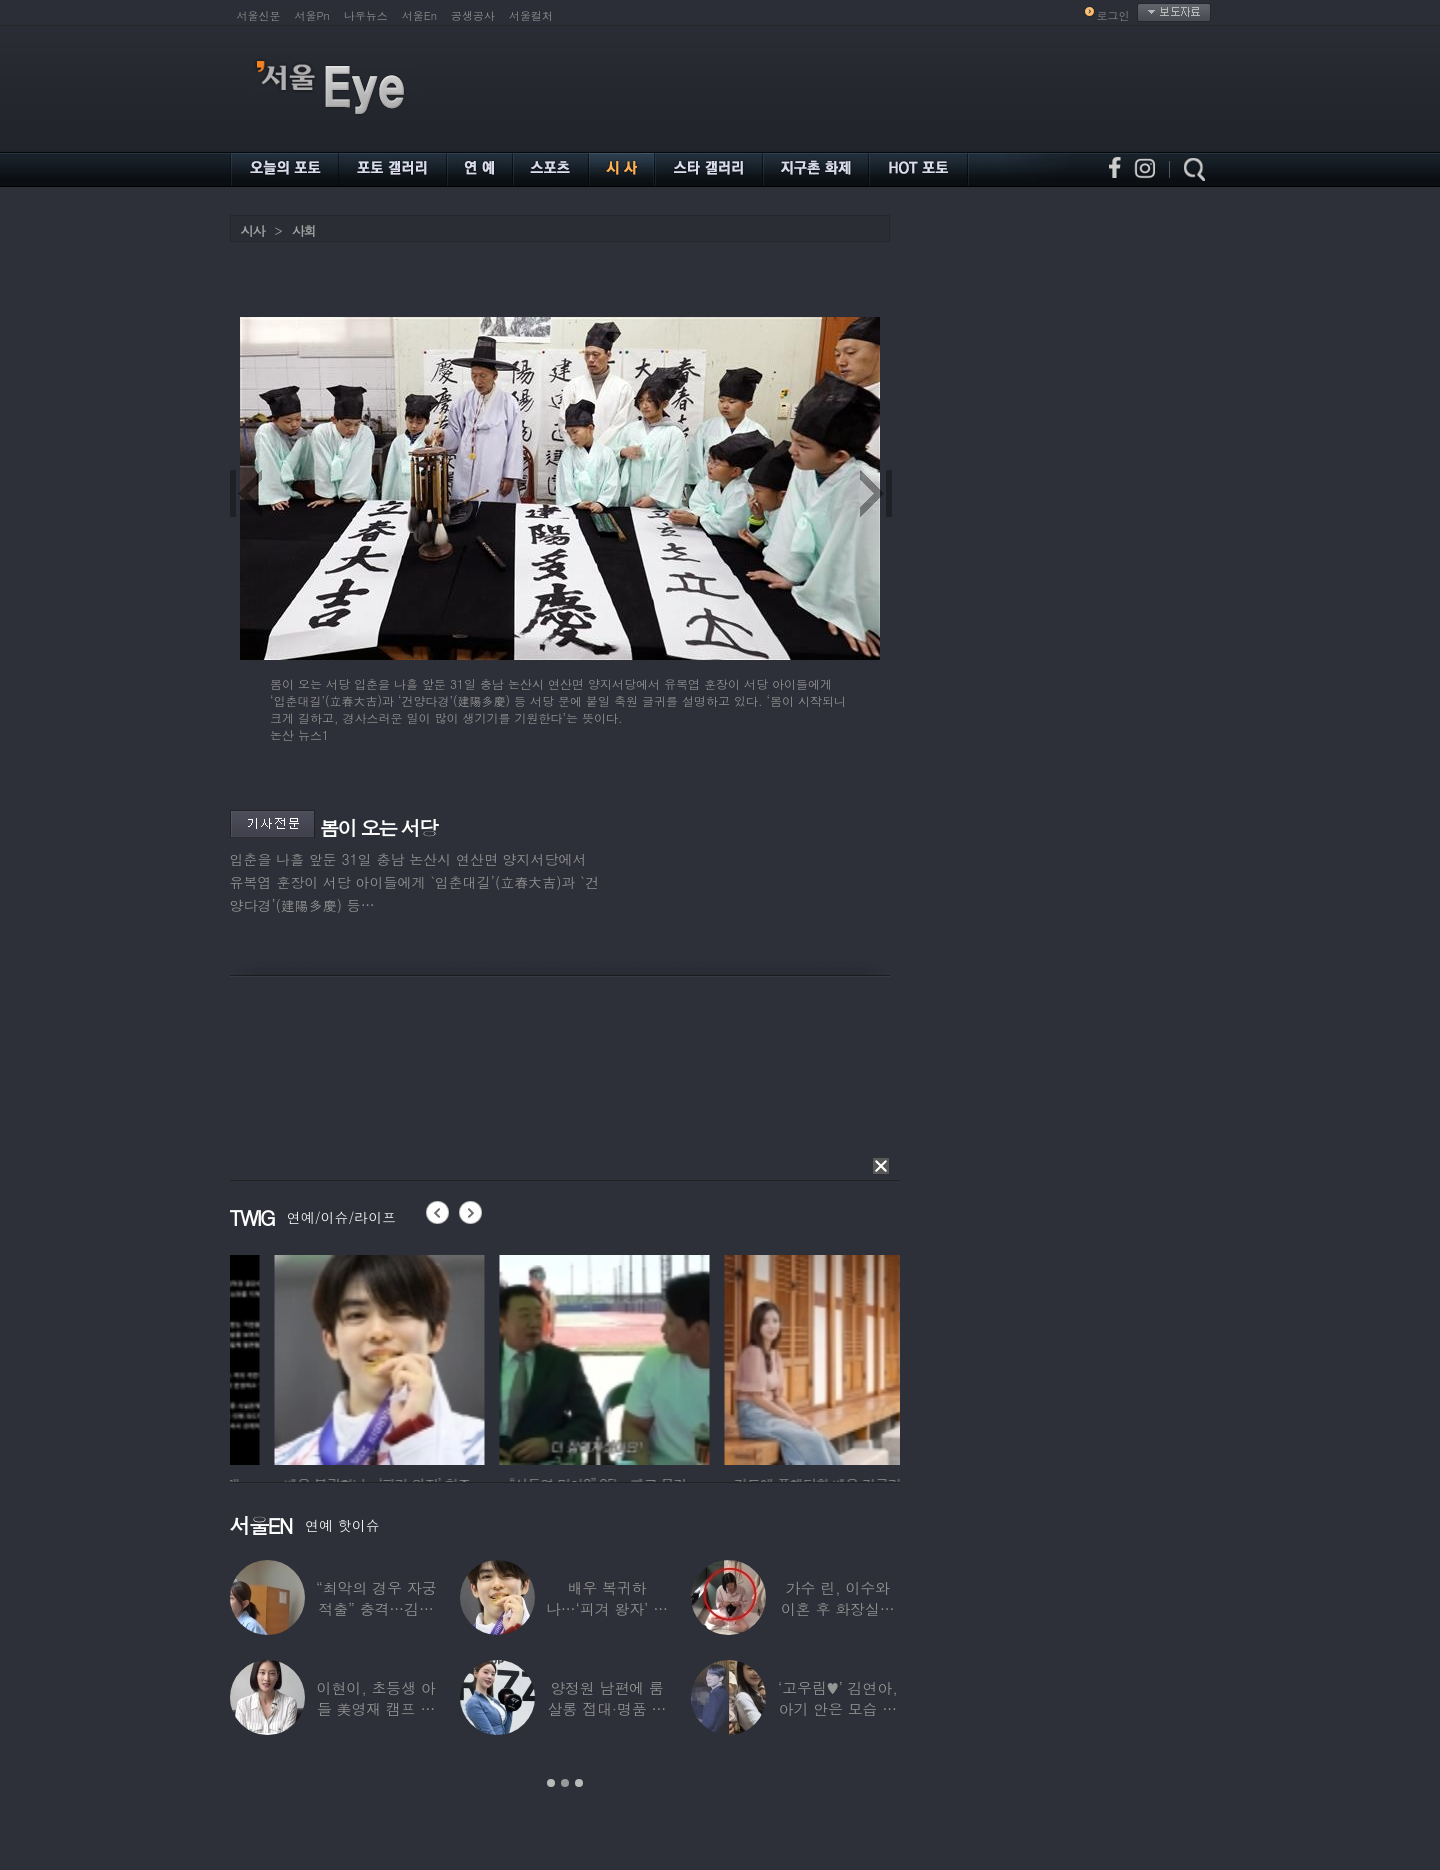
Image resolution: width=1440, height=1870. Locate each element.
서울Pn (312, 15)
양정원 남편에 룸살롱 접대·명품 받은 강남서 (607, 1708)
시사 (253, 230)
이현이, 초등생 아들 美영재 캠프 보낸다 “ (376, 1708)
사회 (304, 230)
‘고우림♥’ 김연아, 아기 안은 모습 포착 (838, 1708)
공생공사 (473, 15)
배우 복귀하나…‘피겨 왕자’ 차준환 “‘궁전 (607, 1608)
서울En (419, 15)
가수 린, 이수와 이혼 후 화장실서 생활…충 (838, 1608)
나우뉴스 (366, 15)
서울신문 (259, 15)
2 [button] (565, 1783)
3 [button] (579, 1783)
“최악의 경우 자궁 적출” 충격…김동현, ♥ (376, 1608)
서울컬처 (531, 15)
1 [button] (551, 1783)
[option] (285, 1357)
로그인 (1113, 15)
